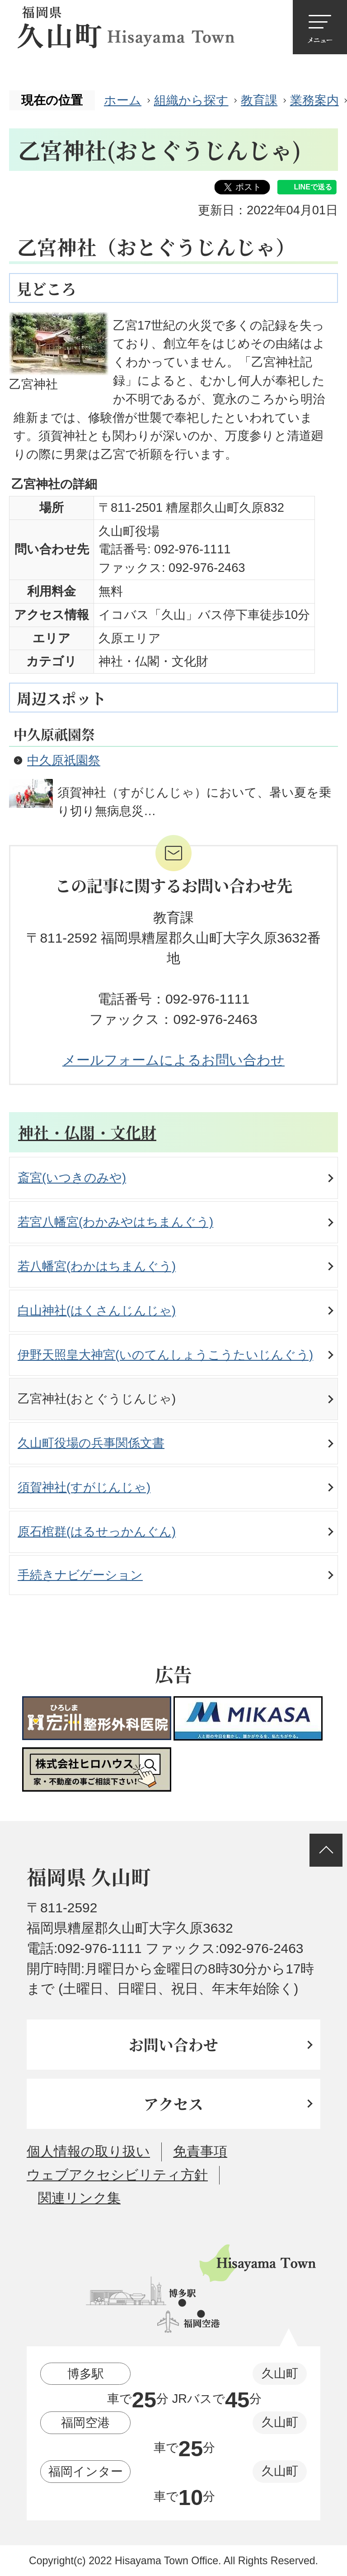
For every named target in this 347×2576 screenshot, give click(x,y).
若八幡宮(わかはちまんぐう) (97, 1266)
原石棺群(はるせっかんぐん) (97, 1531)
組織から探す (191, 100)
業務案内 (314, 100)
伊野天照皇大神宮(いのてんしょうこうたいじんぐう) (165, 1355)
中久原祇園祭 (63, 760)
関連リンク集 (79, 2197)
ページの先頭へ (325, 1850)
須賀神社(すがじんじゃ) (84, 1487)
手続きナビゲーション (80, 1575)
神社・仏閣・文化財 (87, 1132)
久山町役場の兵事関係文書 (91, 1443)
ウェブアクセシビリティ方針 (117, 2174)
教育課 (259, 100)
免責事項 (200, 2151)
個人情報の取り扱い (88, 2151)
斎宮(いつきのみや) (72, 1177)
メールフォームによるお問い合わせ (173, 1059)
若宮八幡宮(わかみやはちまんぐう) (115, 1222)
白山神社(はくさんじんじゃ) (97, 1310)
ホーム (122, 100)
